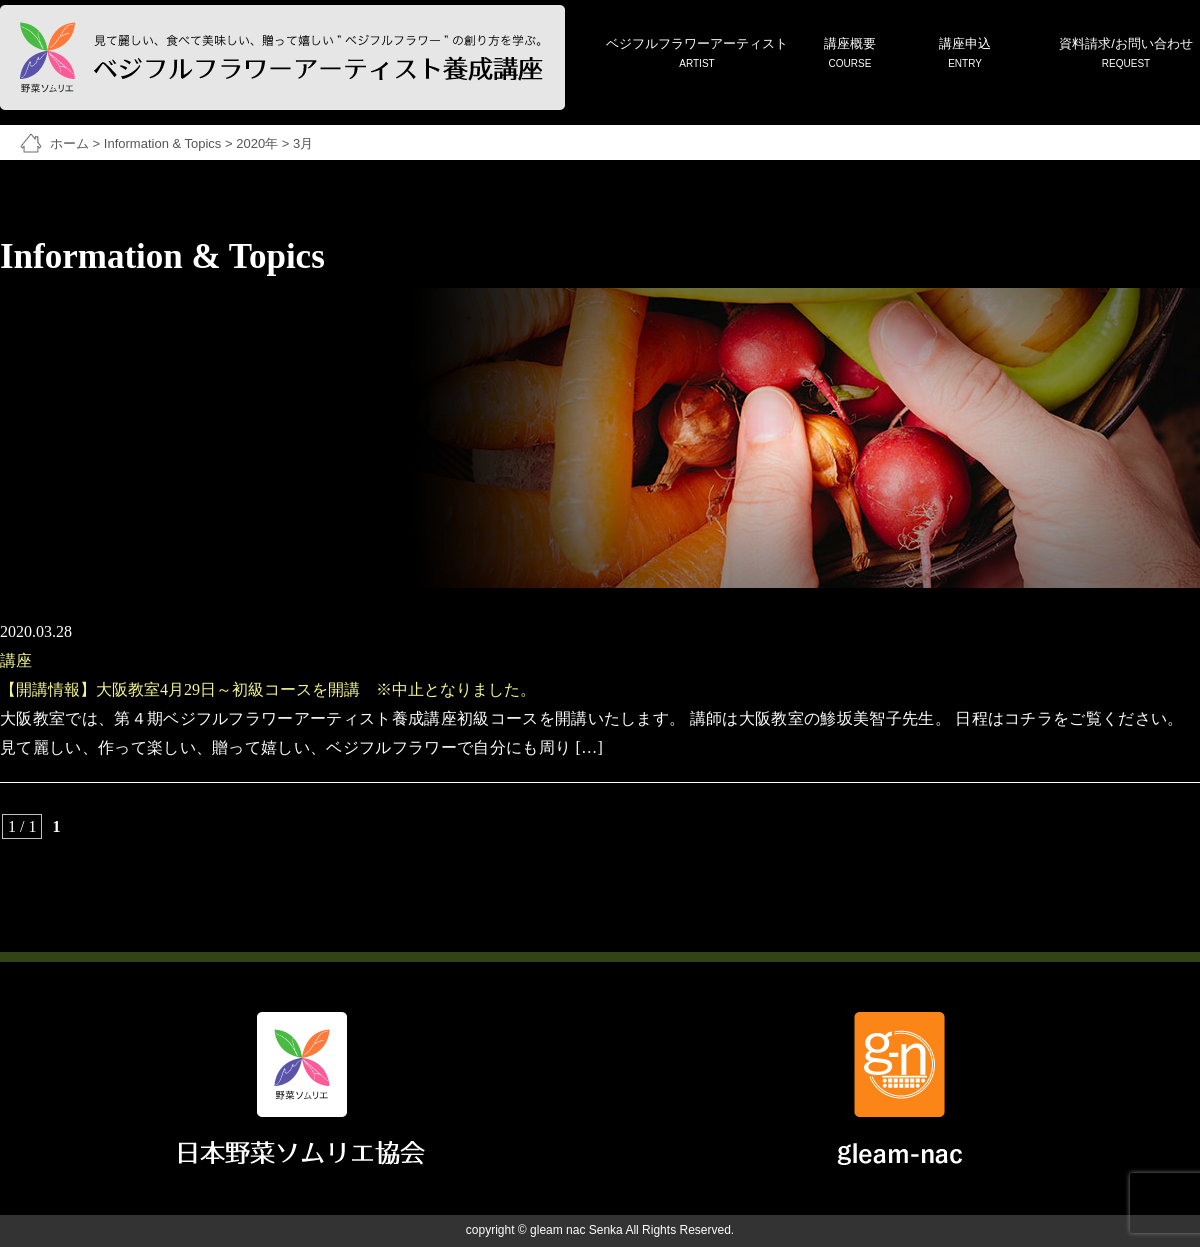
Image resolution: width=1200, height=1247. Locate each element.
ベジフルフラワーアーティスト (697, 54)
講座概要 (850, 54)
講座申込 (965, 54)
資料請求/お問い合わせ (1126, 54)
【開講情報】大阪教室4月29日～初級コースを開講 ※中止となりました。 (268, 689)
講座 (16, 660)
